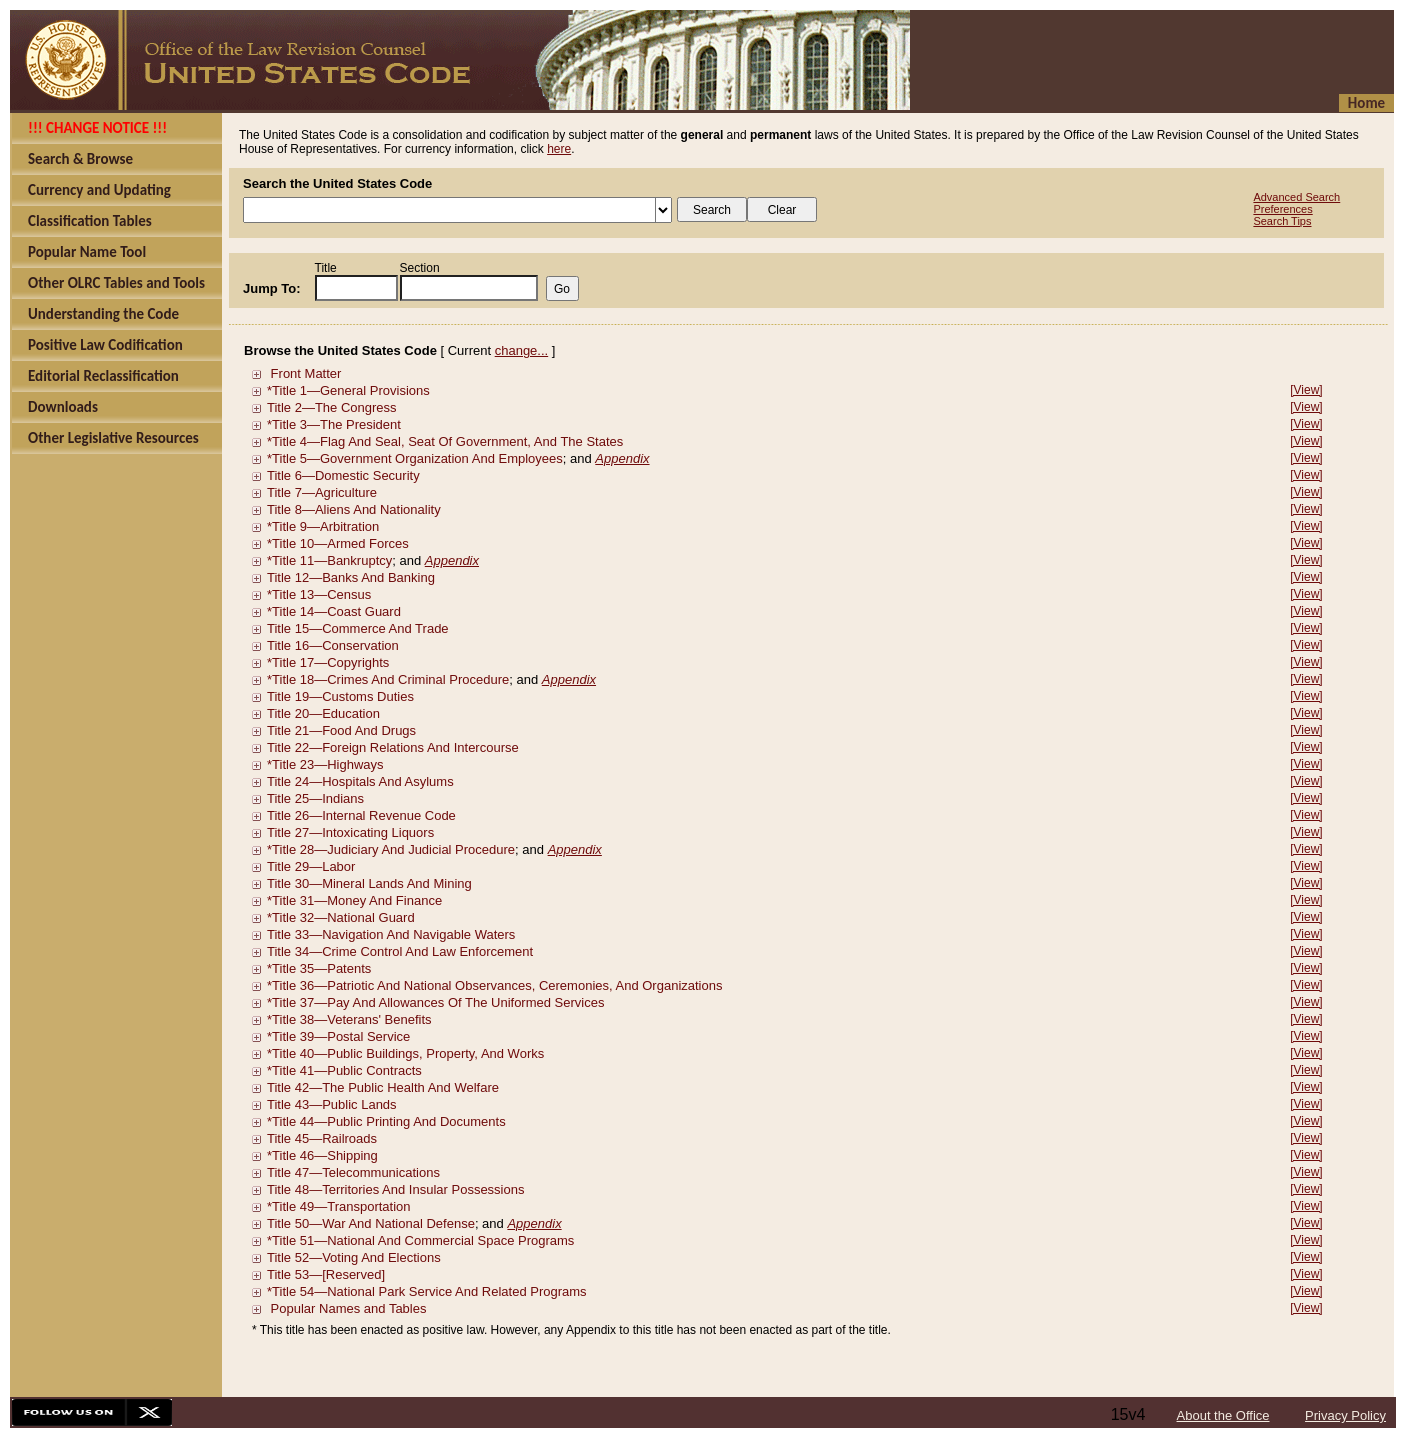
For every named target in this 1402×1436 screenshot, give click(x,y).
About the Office (1223, 1415)
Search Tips (1282, 221)
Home (1366, 103)
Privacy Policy (1345, 1415)
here (559, 149)
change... (522, 350)
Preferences (1282, 209)
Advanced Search (1296, 197)
